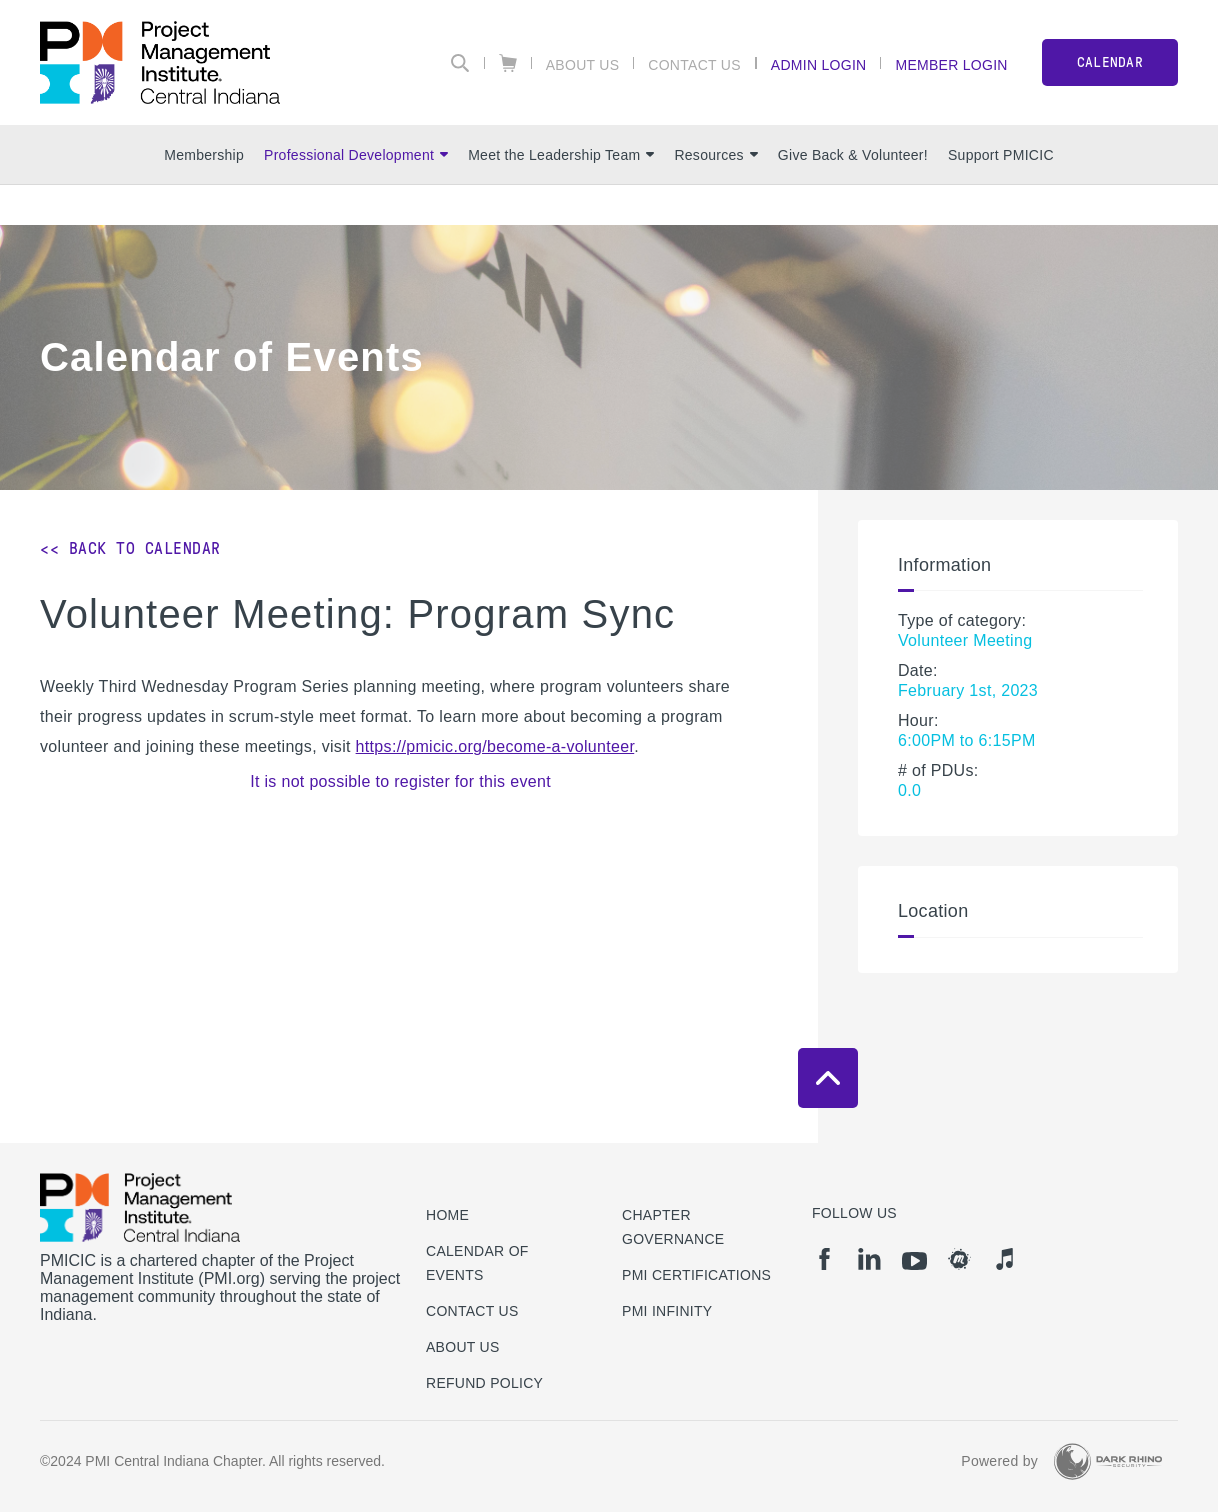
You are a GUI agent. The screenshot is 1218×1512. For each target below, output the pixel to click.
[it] (1004, 1259)
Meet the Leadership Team (561, 155)
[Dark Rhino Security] (1108, 1461)
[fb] (824, 1259)
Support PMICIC (1001, 155)
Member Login (951, 64)
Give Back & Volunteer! (853, 155)
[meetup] (959, 1259)
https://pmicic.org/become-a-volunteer (495, 746)
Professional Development (356, 155)
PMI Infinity (667, 1311)
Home (447, 1215)
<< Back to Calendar (130, 548)
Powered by (999, 1461)
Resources (715, 155)
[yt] (914, 1261)
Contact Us (694, 64)
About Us (583, 64)
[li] (869, 1259)
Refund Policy (484, 1383)
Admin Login (819, 64)
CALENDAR (1110, 62)
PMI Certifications (696, 1275)
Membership (204, 155)
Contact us (472, 1311)
